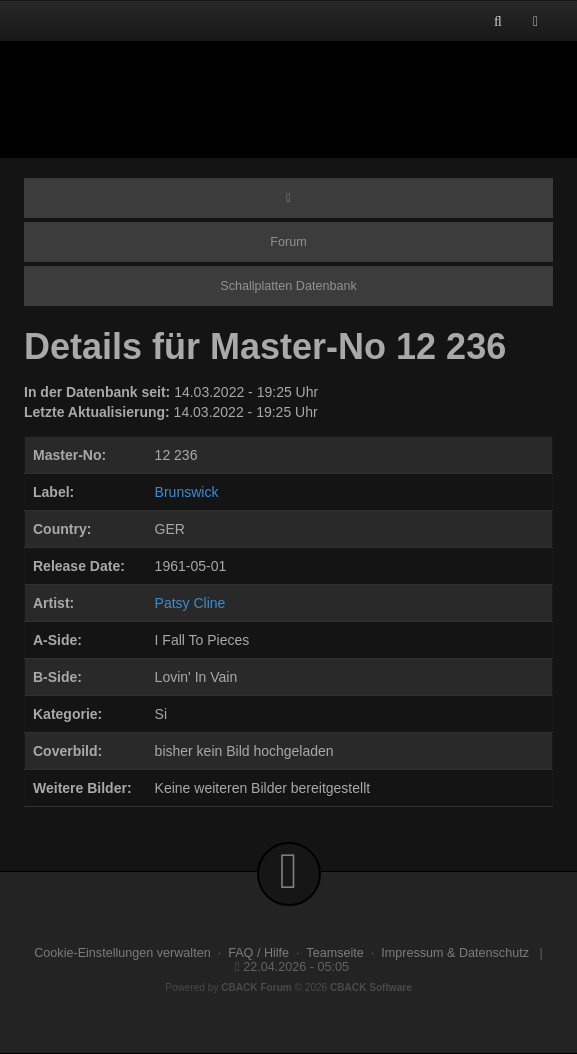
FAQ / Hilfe (258, 953)
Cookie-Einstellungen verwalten (122, 953)
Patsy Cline (190, 603)
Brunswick (187, 492)
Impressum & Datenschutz (455, 953)
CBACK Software (371, 987)
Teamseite (334, 953)
